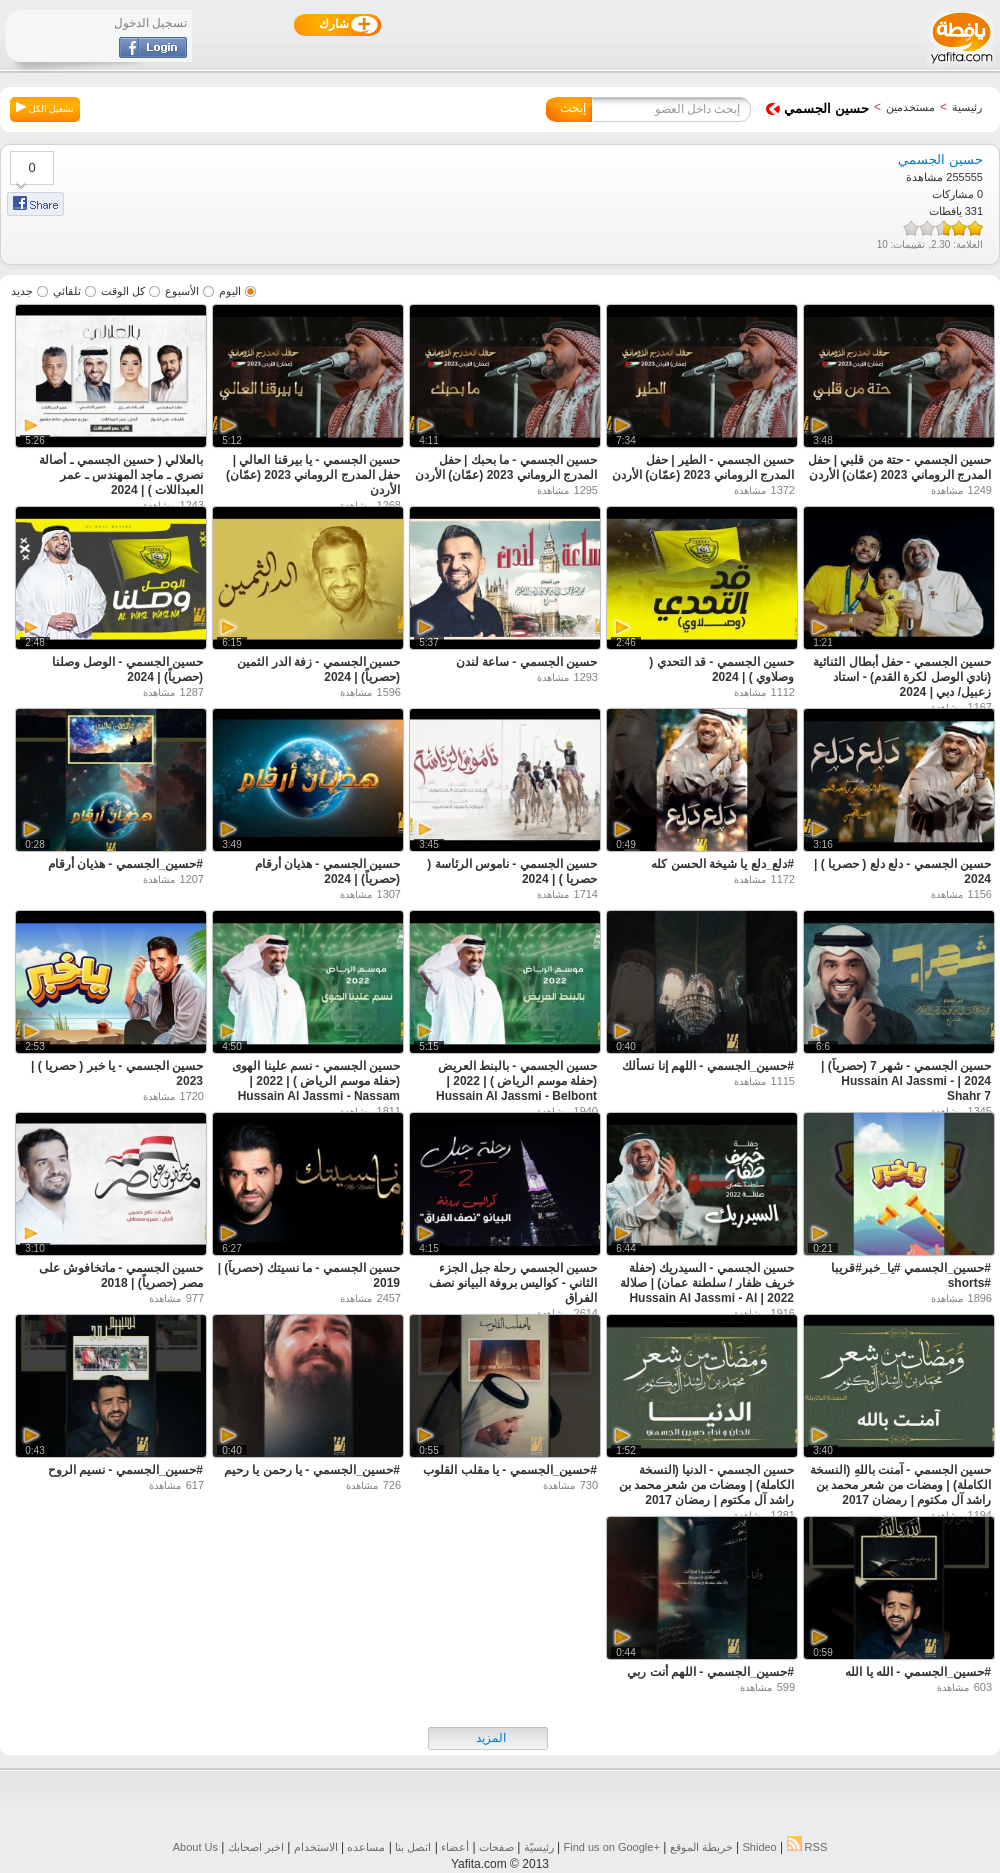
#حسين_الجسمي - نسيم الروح (125, 1470)
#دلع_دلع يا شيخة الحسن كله (722, 864)
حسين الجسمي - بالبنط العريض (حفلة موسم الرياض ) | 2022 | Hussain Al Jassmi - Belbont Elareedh (516, 1088)
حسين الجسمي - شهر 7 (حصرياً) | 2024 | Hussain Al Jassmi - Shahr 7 (906, 1081)
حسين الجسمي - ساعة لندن (526, 662)
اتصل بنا (413, 1847)
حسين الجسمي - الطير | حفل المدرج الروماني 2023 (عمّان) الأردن (703, 467)
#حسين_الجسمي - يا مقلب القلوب (510, 1470)
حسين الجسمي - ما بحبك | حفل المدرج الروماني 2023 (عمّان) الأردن (506, 467)
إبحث (573, 108)
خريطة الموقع (701, 1847)
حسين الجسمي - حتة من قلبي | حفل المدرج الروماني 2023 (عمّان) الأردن (899, 467)
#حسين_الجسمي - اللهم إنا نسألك (708, 1066)
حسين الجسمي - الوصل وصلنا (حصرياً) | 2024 (127, 669)
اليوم (230, 291)
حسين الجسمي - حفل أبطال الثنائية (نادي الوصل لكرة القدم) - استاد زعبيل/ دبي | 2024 (902, 677)
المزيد (491, 1738)
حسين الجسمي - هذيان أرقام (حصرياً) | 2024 (327, 871)
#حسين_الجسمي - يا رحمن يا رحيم (312, 1470)
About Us (195, 1847)
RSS (807, 1847)
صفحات (496, 1847)
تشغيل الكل (45, 108)
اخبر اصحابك (256, 1847)
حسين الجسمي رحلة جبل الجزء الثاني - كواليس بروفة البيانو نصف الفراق (513, 1283)
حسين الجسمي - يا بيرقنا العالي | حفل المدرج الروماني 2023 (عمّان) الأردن (313, 475)
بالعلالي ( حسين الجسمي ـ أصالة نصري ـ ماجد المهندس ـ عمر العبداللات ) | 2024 (121, 475)
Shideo (759, 1847)
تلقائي (67, 291)
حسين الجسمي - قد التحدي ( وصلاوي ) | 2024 (721, 669)
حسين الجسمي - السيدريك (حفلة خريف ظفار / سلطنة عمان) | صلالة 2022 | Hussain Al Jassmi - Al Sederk (707, 1290)
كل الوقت (123, 291)
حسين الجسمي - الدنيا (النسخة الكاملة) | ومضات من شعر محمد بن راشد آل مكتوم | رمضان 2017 (706, 1485)
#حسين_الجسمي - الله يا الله (918, 1672)
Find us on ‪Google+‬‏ (612, 1847)
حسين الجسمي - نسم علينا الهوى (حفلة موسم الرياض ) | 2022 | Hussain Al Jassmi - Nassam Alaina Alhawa (316, 1088)
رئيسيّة (539, 1847)
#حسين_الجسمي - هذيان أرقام (125, 864)
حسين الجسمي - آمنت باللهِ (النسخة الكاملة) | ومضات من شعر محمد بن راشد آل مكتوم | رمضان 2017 (900, 1485)
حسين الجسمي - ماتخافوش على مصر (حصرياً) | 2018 (121, 1275)
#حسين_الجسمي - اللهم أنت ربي (710, 1672)
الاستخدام (316, 1847)
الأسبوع (182, 291)
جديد (22, 291)
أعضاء (455, 1847)
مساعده (366, 1847)
